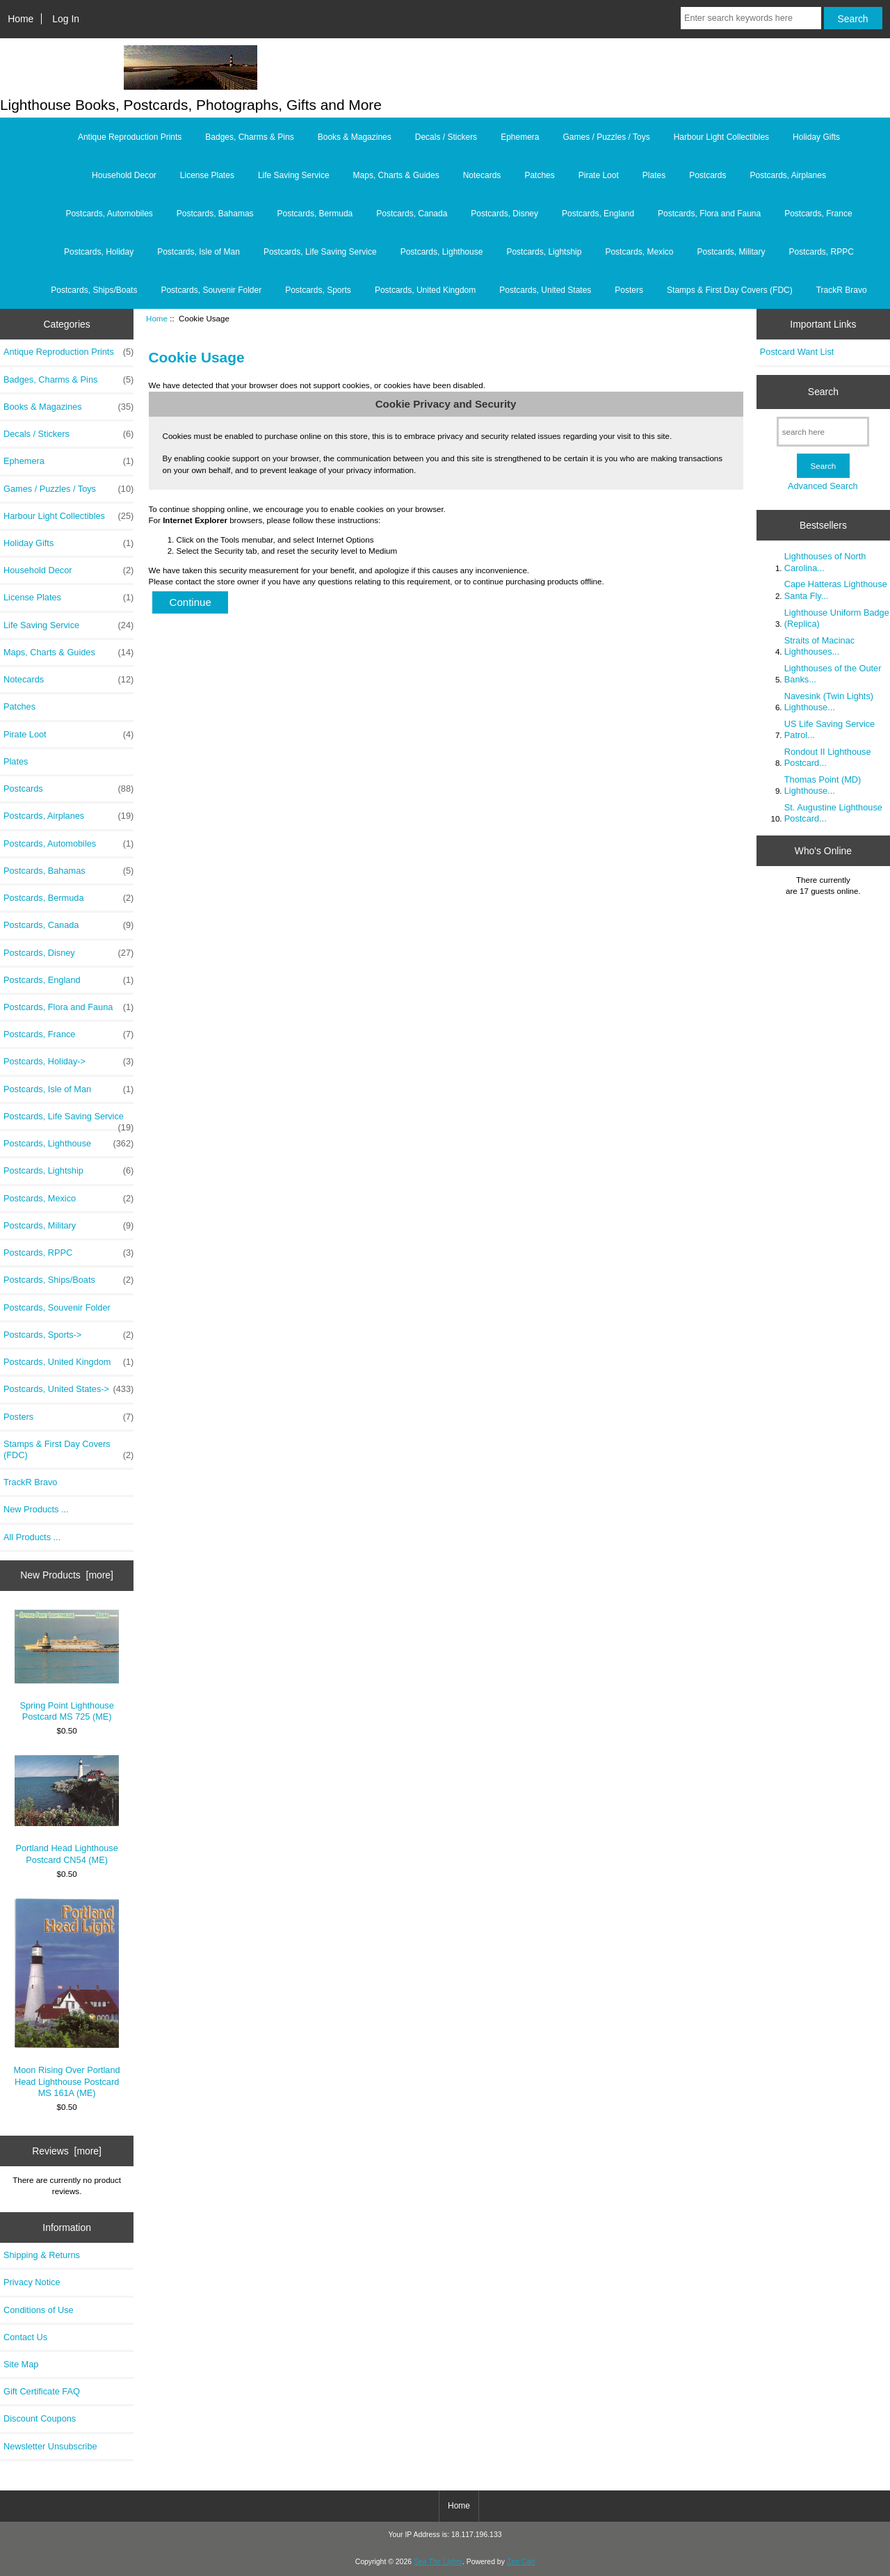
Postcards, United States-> (68, 1389)
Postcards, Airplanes (788, 175)
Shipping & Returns (41, 2255)
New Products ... (36, 1509)
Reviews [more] (67, 2151)
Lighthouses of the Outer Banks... (833, 674)
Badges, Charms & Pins (249, 137)
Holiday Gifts (816, 137)
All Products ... (31, 1537)
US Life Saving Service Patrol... (829, 729)
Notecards (482, 175)
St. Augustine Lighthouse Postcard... (833, 813)
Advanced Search (823, 486)
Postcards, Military (731, 252)
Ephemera (520, 137)
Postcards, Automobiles (108, 213)
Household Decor (124, 175)
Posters (629, 290)
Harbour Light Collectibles (721, 137)
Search (823, 391)
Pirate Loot (598, 175)
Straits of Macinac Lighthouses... (819, 646)
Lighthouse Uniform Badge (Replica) (836, 618)
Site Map (20, 2364)
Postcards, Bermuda (315, 213)
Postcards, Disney (504, 213)
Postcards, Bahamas (215, 213)
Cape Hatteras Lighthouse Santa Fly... (835, 589)
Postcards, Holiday (99, 252)
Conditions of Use (38, 2310)
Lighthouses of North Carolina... (825, 562)
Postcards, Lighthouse (441, 252)
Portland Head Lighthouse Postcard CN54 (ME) (67, 1809)
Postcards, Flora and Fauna (709, 213)
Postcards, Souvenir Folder (211, 290)
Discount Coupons (39, 2418)
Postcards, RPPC (821, 252)
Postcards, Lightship (543, 252)
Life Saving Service (294, 175)
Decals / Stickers (446, 137)
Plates (653, 175)
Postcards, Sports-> (68, 1335)
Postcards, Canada (411, 213)
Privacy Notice (31, 2282)
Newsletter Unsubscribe (50, 2446)
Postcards (707, 175)
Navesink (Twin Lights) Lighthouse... (828, 701)
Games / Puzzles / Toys (606, 137)
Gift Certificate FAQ (41, 2391)
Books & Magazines (354, 137)
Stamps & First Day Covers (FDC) (730, 290)
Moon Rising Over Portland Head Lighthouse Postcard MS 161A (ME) (67, 1998)
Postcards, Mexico (639, 252)
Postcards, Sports (318, 290)
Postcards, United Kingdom (425, 290)
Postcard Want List (797, 351)
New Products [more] (66, 1575)
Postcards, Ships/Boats (94, 290)
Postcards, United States (545, 290)
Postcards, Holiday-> (68, 1061)
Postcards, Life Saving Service (320, 252)
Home (20, 18)
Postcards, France (818, 213)
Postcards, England (598, 213)
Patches (539, 175)
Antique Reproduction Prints (129, 137)
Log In (65, 18)
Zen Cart (521, 2562)
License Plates (207, 175)
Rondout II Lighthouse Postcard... (827, 757)
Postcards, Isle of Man (198, 252)
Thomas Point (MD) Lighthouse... (822, 785)
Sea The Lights (438, 2562)
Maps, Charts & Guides (396, 175)
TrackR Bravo (841, 290)
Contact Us (25, 2337)
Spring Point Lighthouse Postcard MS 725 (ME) (67, 1666)
